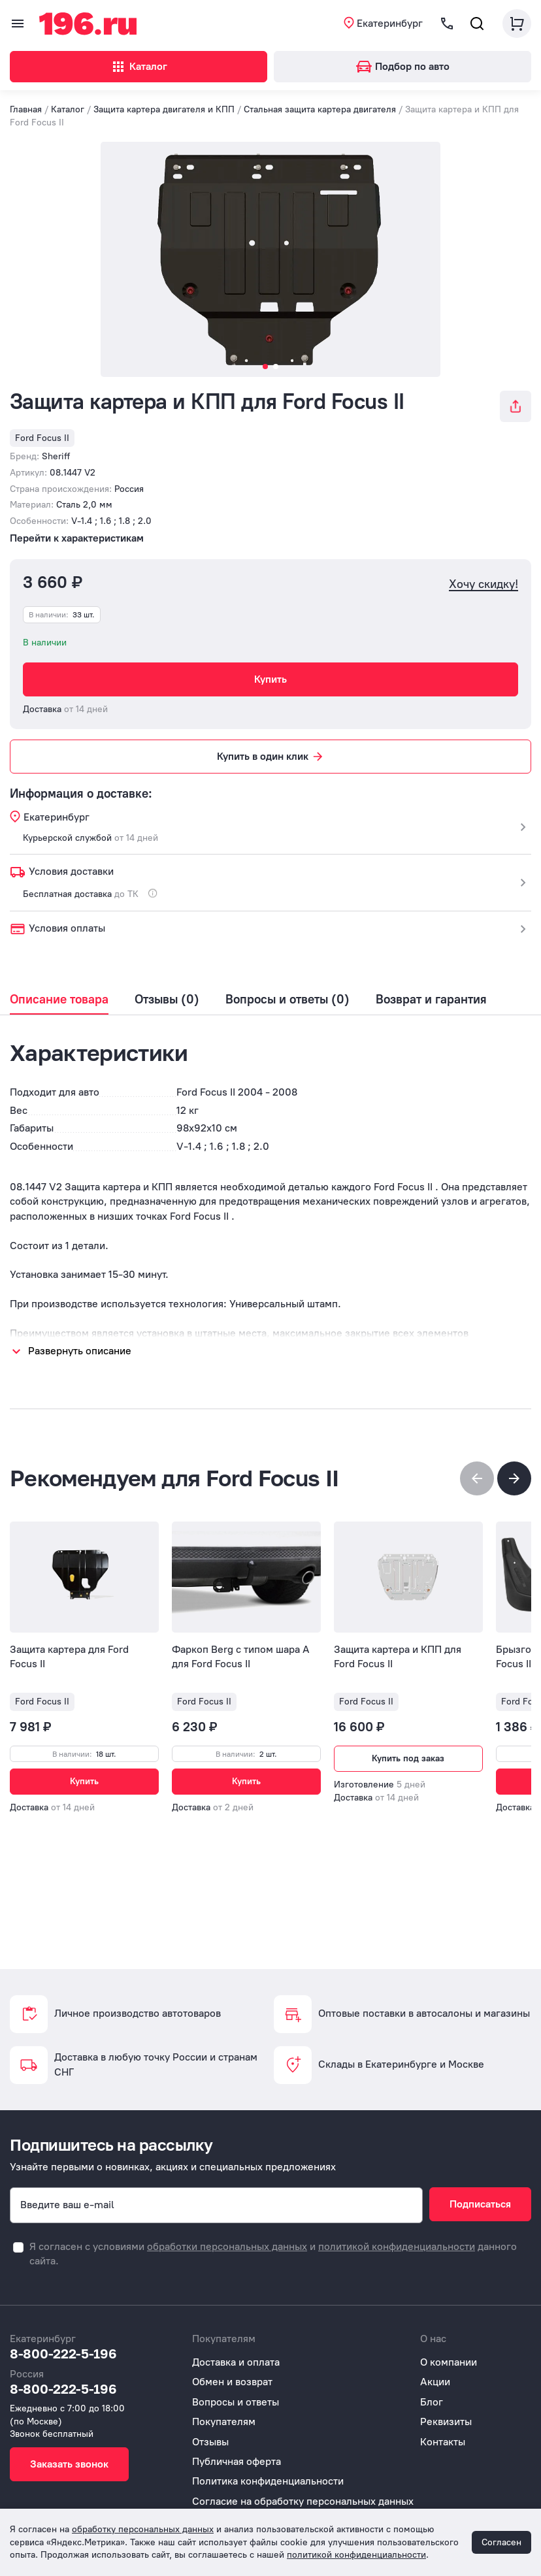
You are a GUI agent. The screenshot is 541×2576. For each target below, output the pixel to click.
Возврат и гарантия (431, 999)
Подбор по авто (403, 66)
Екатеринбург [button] (390, 23)
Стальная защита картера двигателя (320, 109)
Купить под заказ (408, 1758)
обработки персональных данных (227, 2246)
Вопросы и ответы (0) (287, 999)
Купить (270, 679)
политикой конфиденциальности (396, 2246)
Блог (431, 2402)
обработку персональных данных (143, 2529)
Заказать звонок (69, 2464)
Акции (435, 2381)
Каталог (138, 66)
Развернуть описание (79, 1351)
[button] (514, 1478)
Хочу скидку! (483, 584)
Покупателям (223, 2421)
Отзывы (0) (167, 999)
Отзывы (210, 2442)
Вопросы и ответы (235, 2402)
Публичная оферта (236, 2461)
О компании (448, 2362)
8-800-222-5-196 (63, 2353)
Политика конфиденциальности (268, 2481)
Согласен (501, 2542)
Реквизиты (446, 2421)
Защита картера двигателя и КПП (164, 109)
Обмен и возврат (232, 2381)
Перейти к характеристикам (77, 538)
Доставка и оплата (236, 2362)
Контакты (442, 2442)
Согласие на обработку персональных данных (303, 2501)
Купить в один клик (271, 756)
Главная (26, 109)
